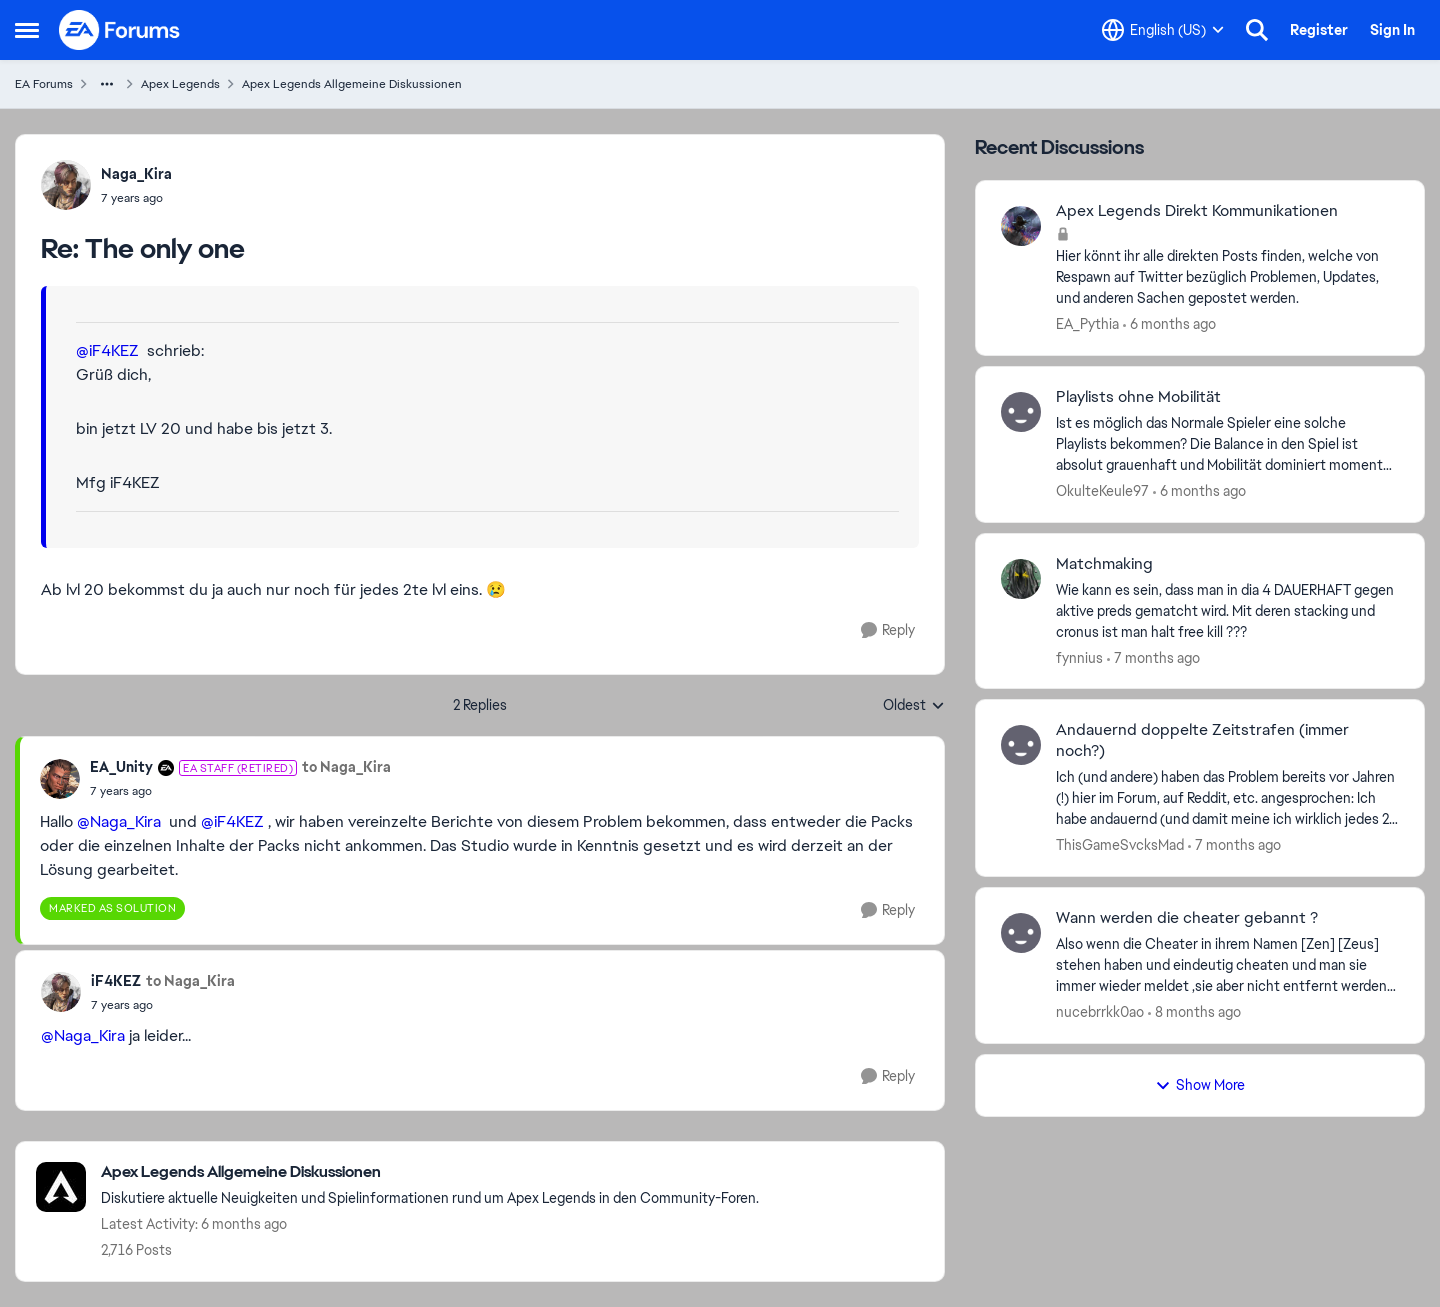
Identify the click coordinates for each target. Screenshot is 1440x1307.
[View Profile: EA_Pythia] (1021, 226)
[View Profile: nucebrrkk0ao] (1021, 933)
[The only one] (136, 198)
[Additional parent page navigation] (107, 84)
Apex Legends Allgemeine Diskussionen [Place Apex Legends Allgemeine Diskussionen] (352, 84)
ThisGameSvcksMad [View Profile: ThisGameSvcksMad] (1120, 845)
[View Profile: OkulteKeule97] (1021, 412)
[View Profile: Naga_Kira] (66, 185)
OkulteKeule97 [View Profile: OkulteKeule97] (1102, 491)
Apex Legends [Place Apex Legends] (180, 84)
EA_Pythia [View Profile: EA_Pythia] (1087, 324)
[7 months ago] (1153, 657)
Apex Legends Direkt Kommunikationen (1197, 211)
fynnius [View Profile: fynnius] (1079, 657)
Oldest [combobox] (914, 706)
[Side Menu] (27, 30)
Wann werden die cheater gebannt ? (1187, 918)
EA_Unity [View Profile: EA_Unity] (121, 767)
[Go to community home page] (120, 30)
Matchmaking (1104, 564)
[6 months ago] (1169, 324)
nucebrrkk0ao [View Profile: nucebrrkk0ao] (1100, 1012)
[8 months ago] (1194, 1012)
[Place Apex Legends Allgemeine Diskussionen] (430, 1172)
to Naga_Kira (346, 767)
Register (1319, 30)
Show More (1200, 1085)
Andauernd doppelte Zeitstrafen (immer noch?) (1202, 740)
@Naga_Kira (119, 821)
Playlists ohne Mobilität (1138, 397)
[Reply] (888, 630)
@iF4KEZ (107, 350)
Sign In (1392, 30)
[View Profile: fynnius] (1021, 579)
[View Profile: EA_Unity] (60, 779)
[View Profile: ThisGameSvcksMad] (1021, 745)
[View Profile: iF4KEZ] (61, 992)
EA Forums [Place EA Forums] (44, 84)
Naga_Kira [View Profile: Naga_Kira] (136, 174)
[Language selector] (1163, 30)
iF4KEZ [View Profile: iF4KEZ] (116, 981)
